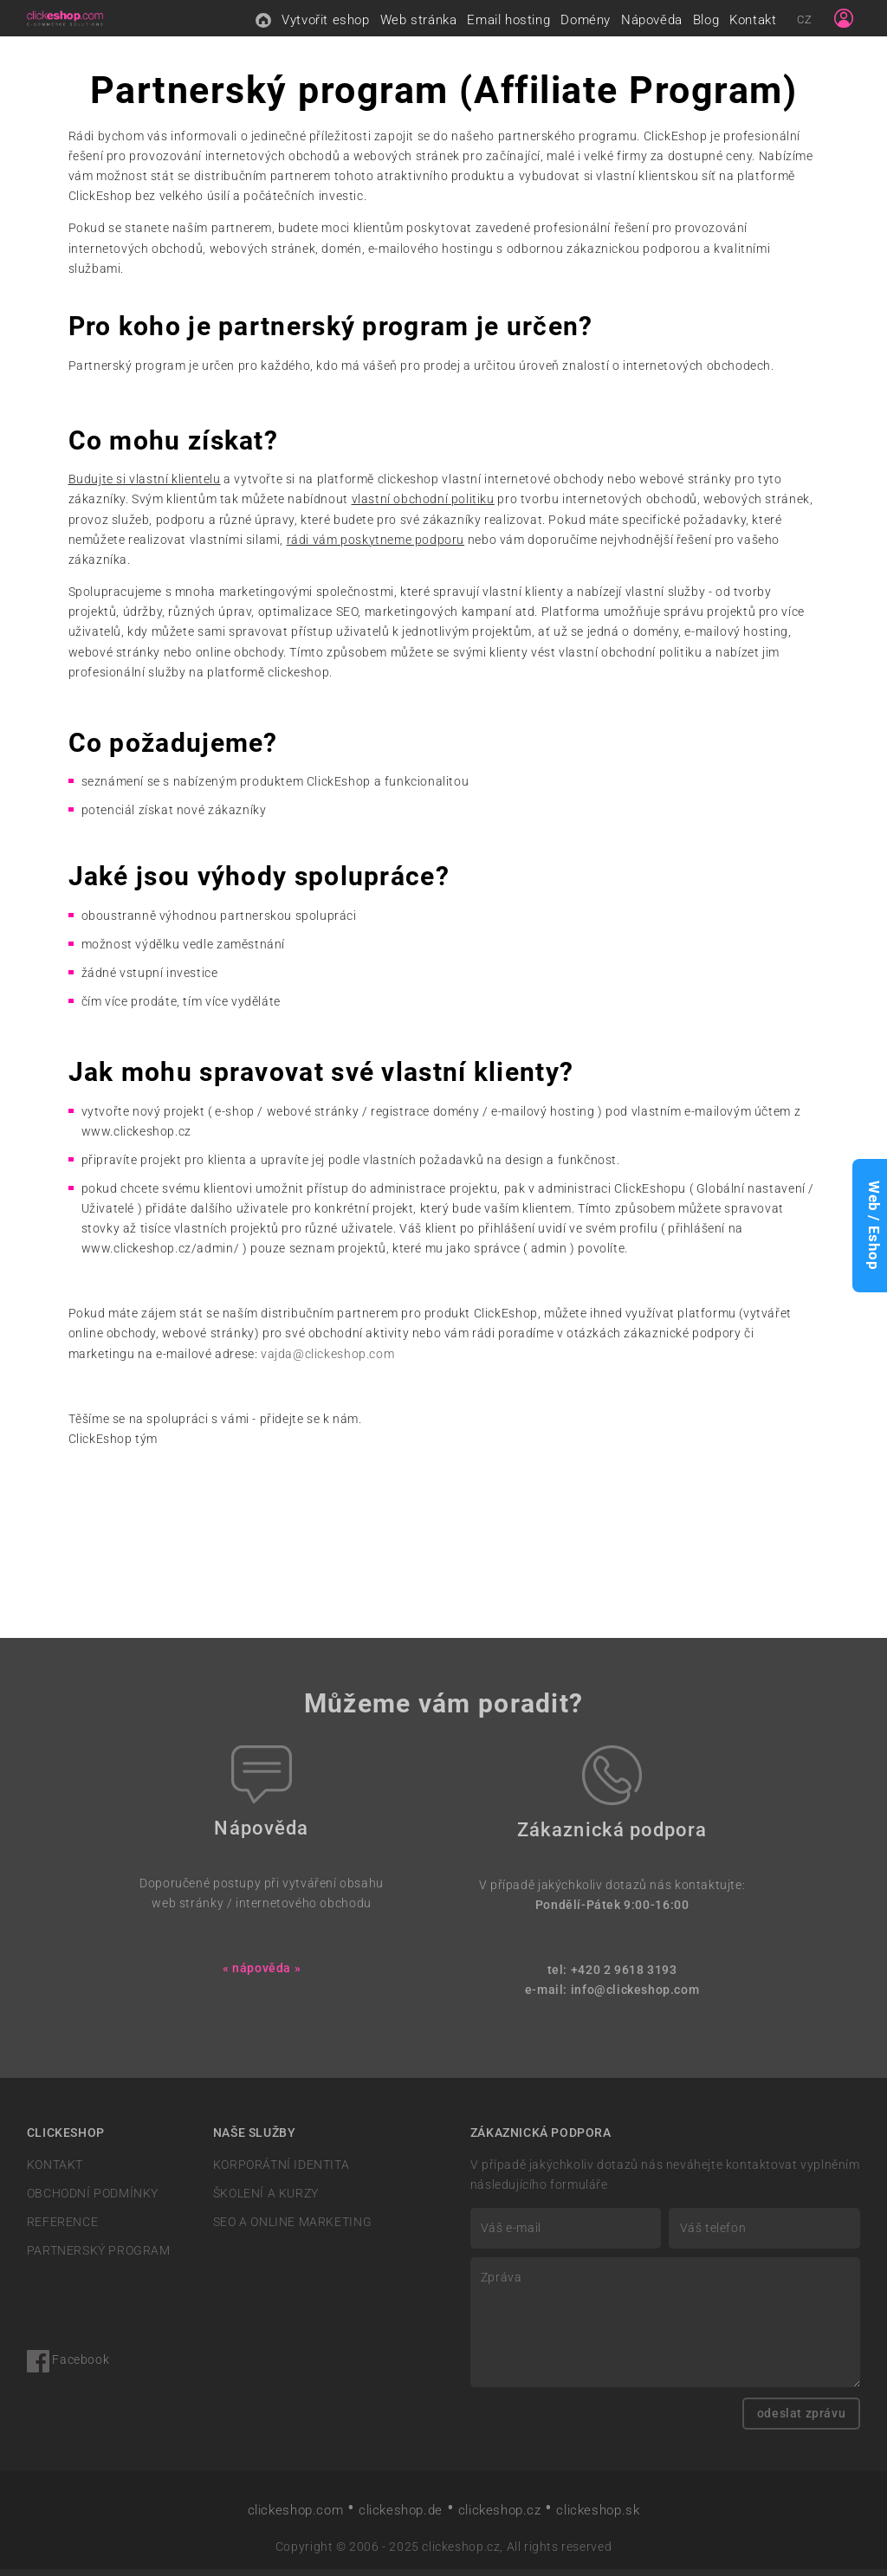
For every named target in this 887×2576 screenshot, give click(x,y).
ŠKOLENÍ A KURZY (266, 2200)
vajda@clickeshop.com (327, 1361)
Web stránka (418, 23)
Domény (585, 23)
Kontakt (752, 23)
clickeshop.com (296, 2517)
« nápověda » (262, 1975)
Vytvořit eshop (326, 23)
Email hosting (508, 23)
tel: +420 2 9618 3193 (612, 1977)
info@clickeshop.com (635, 1997)
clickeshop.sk (597, 2517)
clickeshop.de (401, 2517)
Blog (706, 23)
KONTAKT (55, 2172)
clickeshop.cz (499, 2517)
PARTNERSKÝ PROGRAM (99, 2258)
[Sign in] (843, 22)
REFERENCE (62, 2229)
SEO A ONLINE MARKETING (292, 2229)
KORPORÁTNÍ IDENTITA (281, 2172)
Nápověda (652, 23)
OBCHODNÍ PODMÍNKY (93, 2200)
